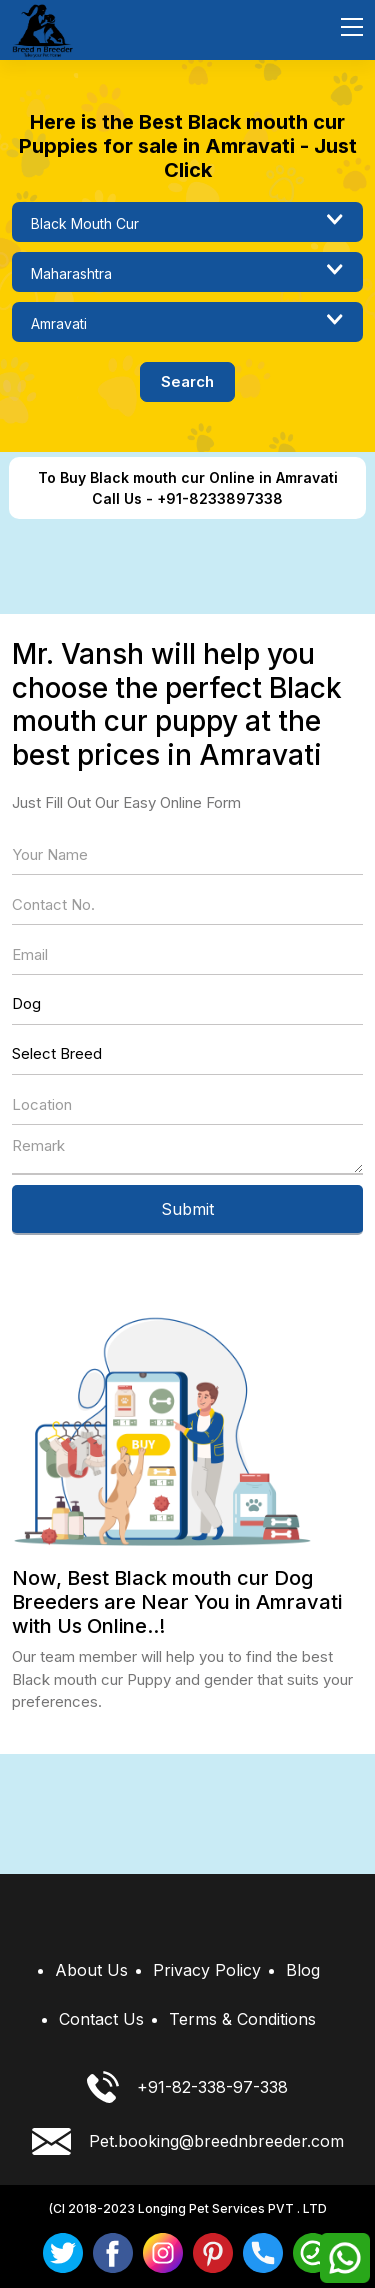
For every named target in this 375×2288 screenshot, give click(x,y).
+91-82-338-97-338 (187, 2087)
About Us (91, 1970)
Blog (303, 1970)
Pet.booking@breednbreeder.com (188, 2141)
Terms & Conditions (242, 2019)
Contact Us (101, 2019)
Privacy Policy (207, 1970)
